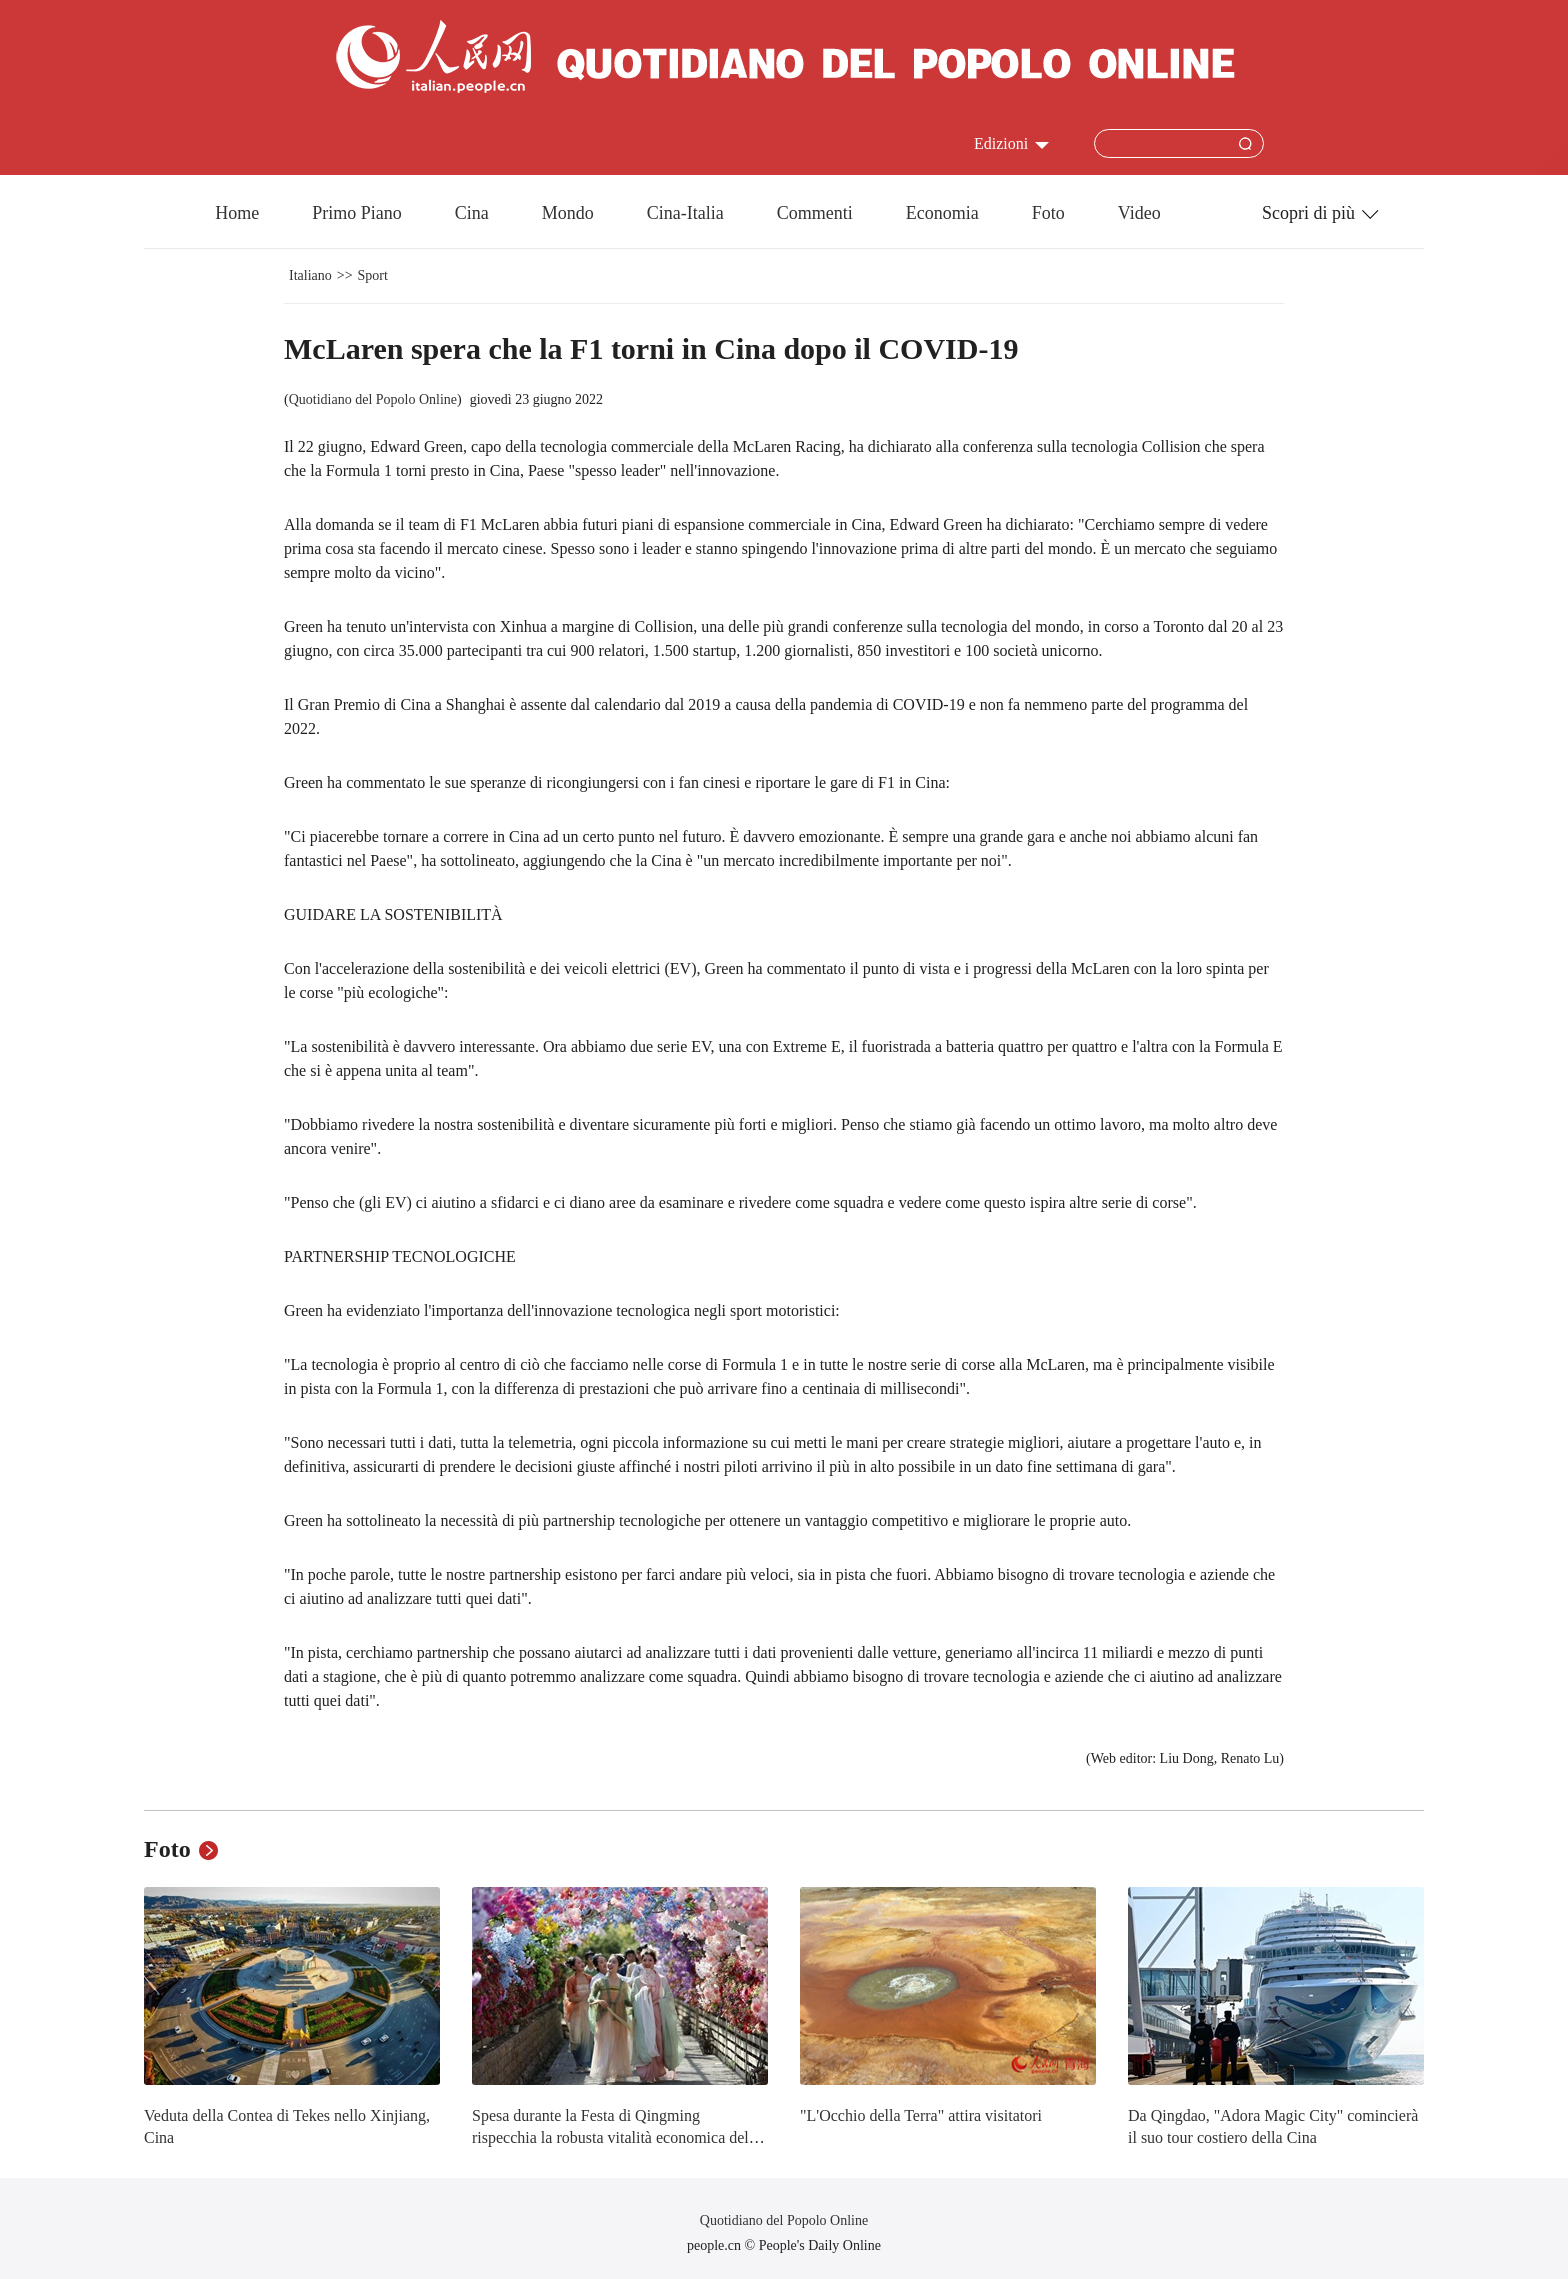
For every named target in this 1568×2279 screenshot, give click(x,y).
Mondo (568, 213)
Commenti (815, 213)
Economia (942, 213)
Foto (1048, 213)
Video (1139, 213)
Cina (472, 213)
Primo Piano (357, 213)
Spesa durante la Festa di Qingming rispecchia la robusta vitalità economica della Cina (616, 2137)
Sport (373, 275)
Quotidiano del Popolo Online (373, 399)
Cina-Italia (685, 213)
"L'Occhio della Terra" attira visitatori (921, 2115)
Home (237, 213)
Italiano (310, 275)
